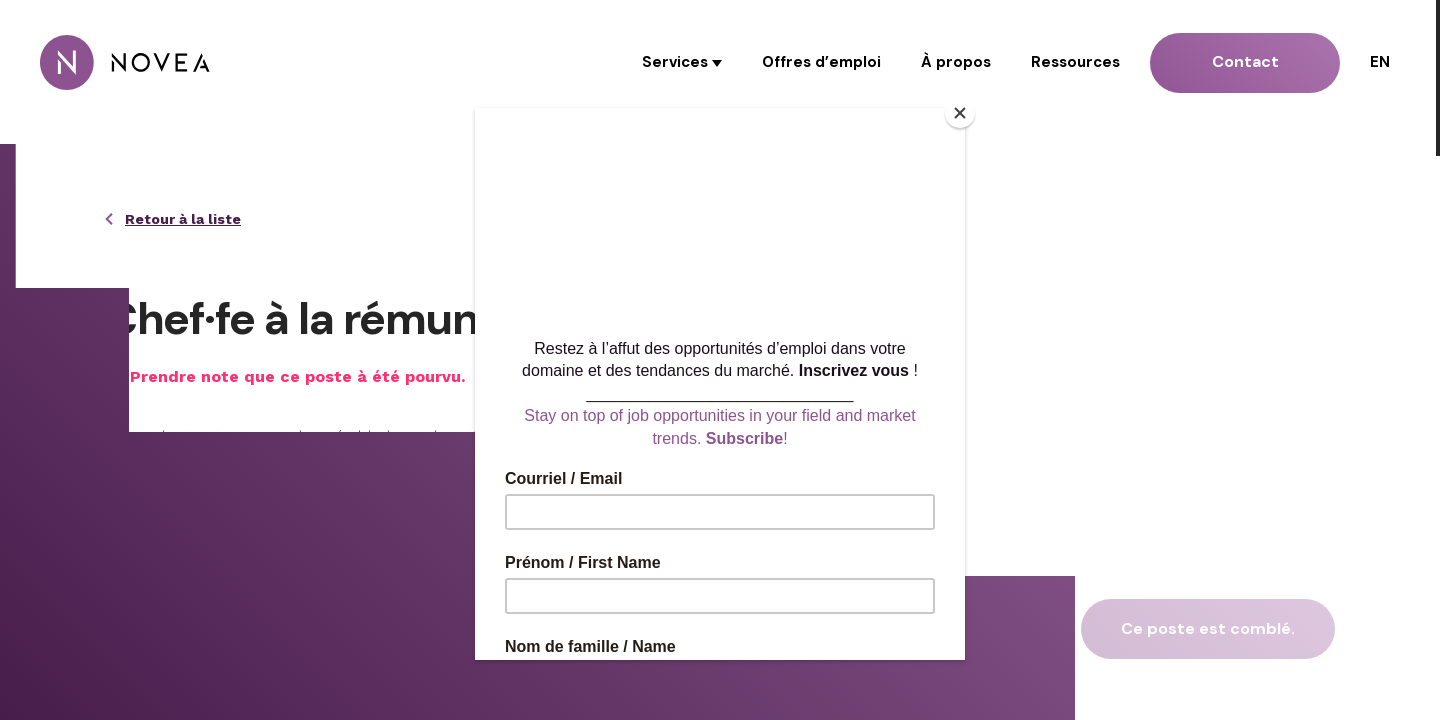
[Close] (960, 113)
